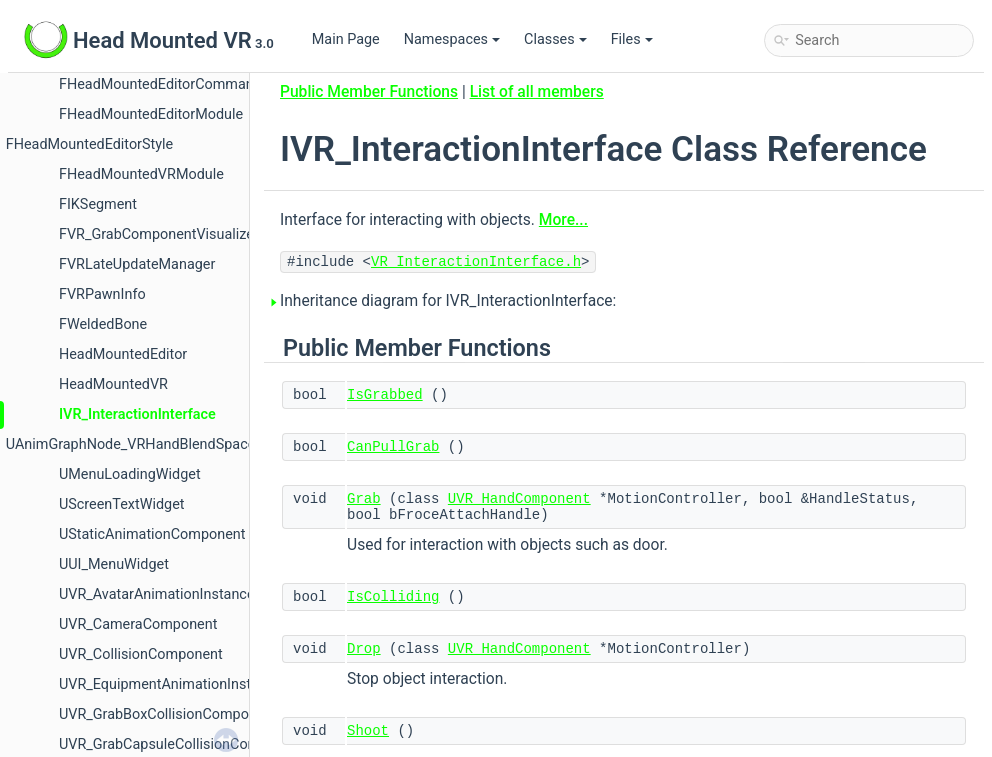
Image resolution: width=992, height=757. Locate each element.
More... (563, 220)
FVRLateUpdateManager (137, 264)
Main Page (346, 39)
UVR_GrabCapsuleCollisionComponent (182, 744)
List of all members (537, 92)
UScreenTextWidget (122, 504)
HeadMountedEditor (123, 354)
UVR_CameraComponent (138, 624)
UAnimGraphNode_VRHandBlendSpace (131, 444)
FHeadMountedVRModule (141, 174)
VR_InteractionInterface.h (476, 262)
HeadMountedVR (113, 384)
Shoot (368, 731)
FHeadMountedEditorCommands (164, 84)
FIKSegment (98, 204)
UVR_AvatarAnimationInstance (157, 594)
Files (632, 39)
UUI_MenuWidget (114, 564)
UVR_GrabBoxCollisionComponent (168, 714)
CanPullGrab (393, 447)
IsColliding (393, 597)
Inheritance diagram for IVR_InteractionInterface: (448, 301)
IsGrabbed (385, 395)
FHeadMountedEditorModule (151, 114)
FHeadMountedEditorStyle (89, 144)
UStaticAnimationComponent (152, 534)
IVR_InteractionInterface (137, 414)
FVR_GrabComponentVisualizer (159, 234)
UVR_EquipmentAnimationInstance (170, 684)
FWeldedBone (103, 324)
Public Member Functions (369, 92)
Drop (364, 649)
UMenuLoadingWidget (130, 474)
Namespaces (452, 39)
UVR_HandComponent (519, 499)
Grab (364, 499)
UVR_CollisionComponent (141, 654)
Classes (555, 39)
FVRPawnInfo (102, 294)
